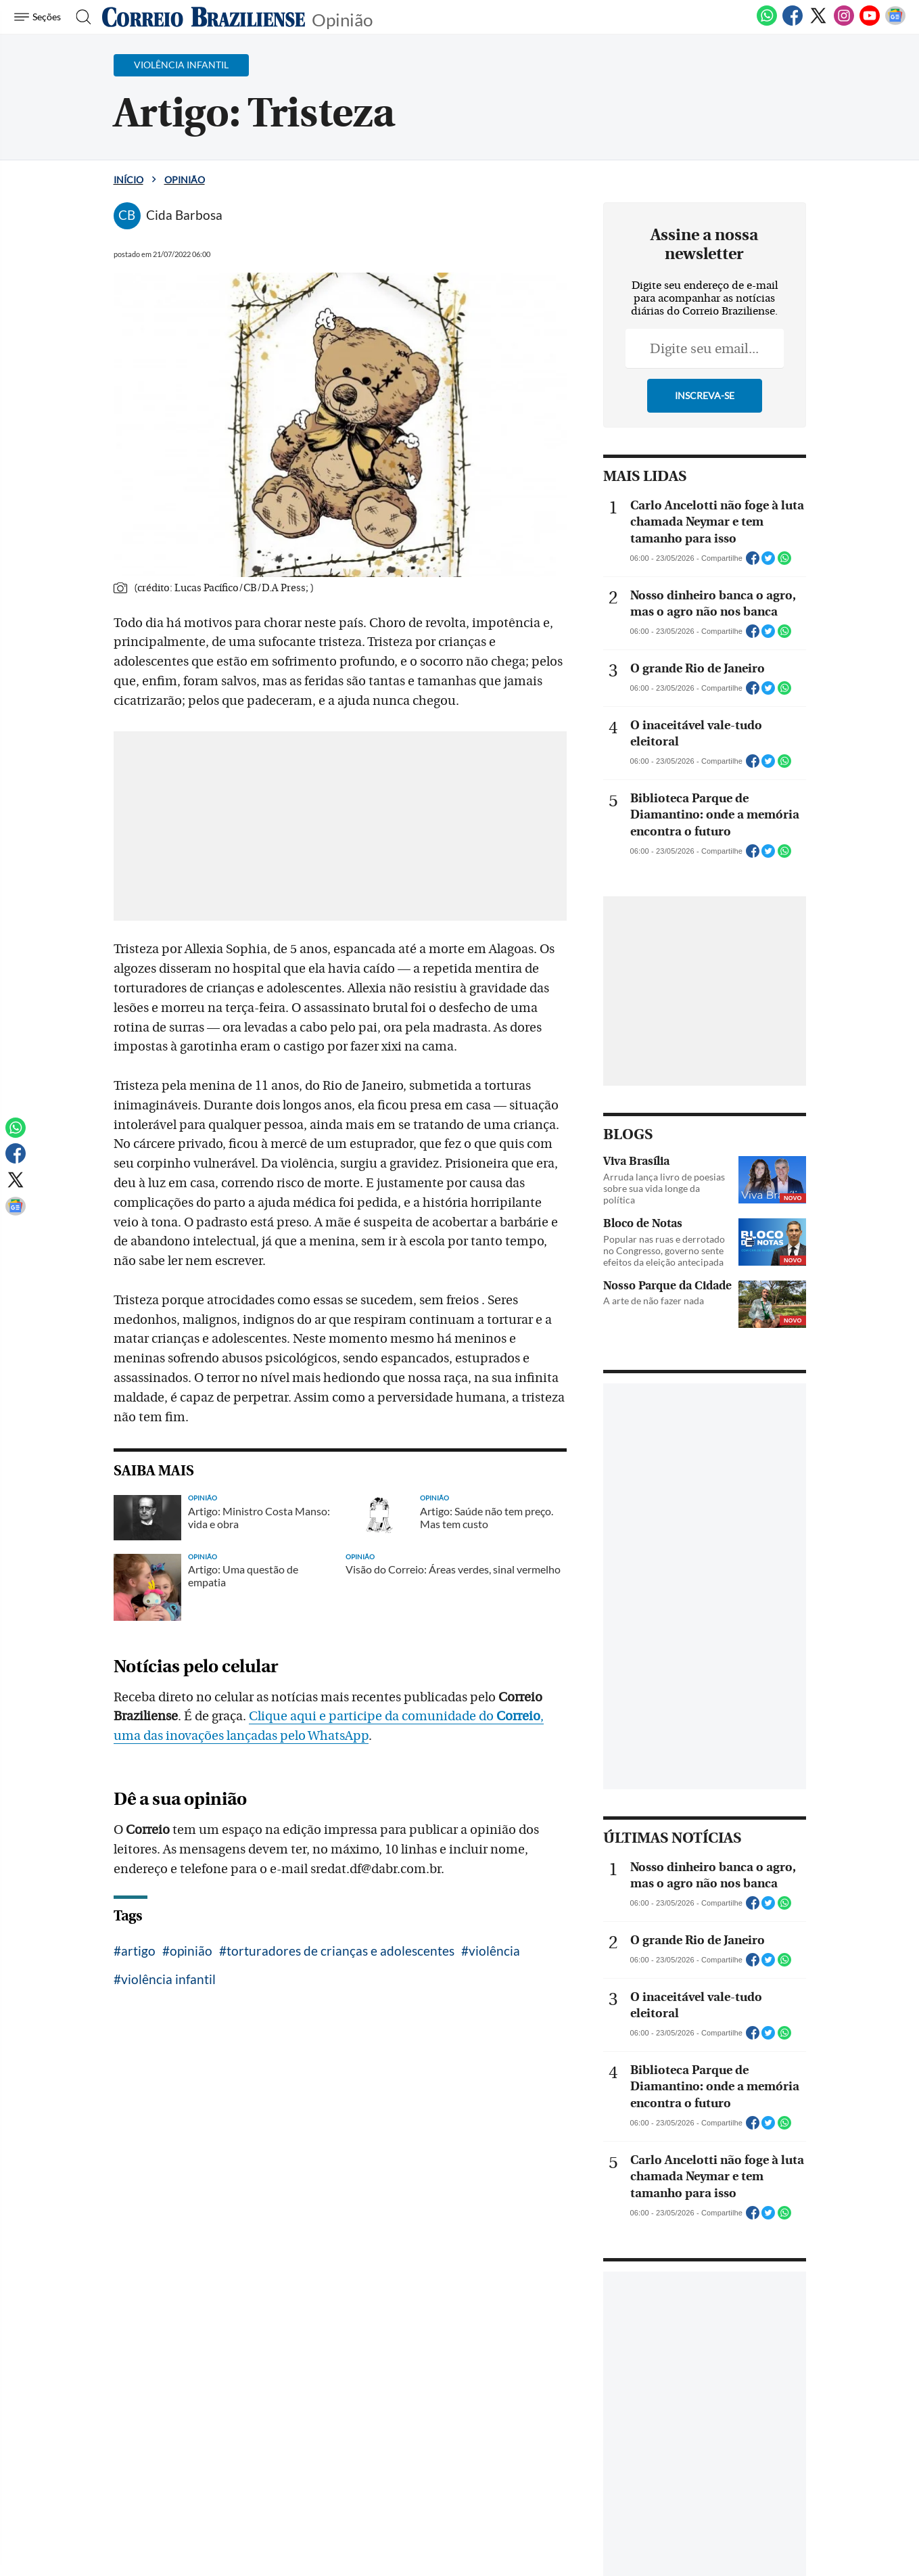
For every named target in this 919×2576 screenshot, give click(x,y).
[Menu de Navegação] (39, 17)
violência (494, 1950)
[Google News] (895, 23)
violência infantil (168, 1979)
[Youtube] (869, 23)
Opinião (342, 18)
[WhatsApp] (767, 23)
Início (128, 179)
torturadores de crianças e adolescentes (340, 1950)
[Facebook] (792, 23)
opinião (191, 1950)
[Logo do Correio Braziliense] (203, 16)
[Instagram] (844, 23)
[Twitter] (818, 23)
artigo (138, 1950)
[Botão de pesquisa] (79, 17)
